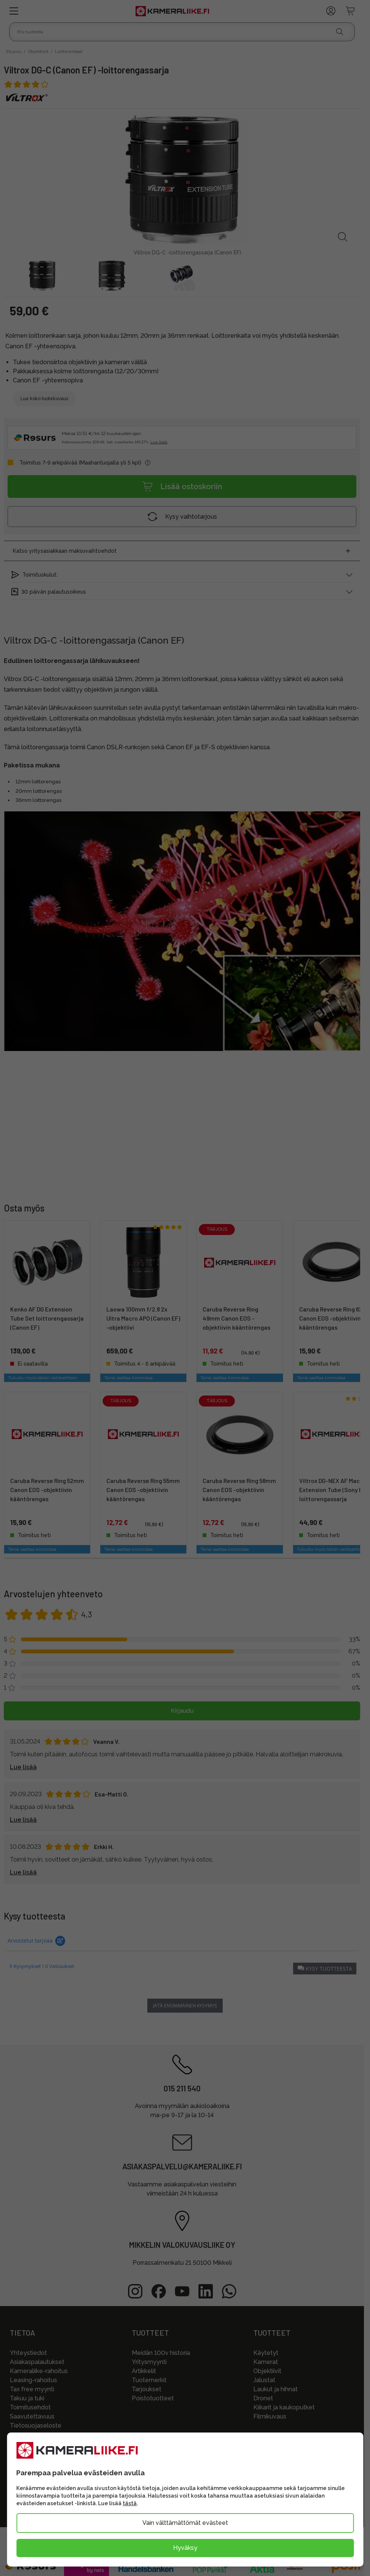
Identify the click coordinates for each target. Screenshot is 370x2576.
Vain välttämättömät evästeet (185, 2522)
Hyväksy (185, 2547)
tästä (130, 2503)
